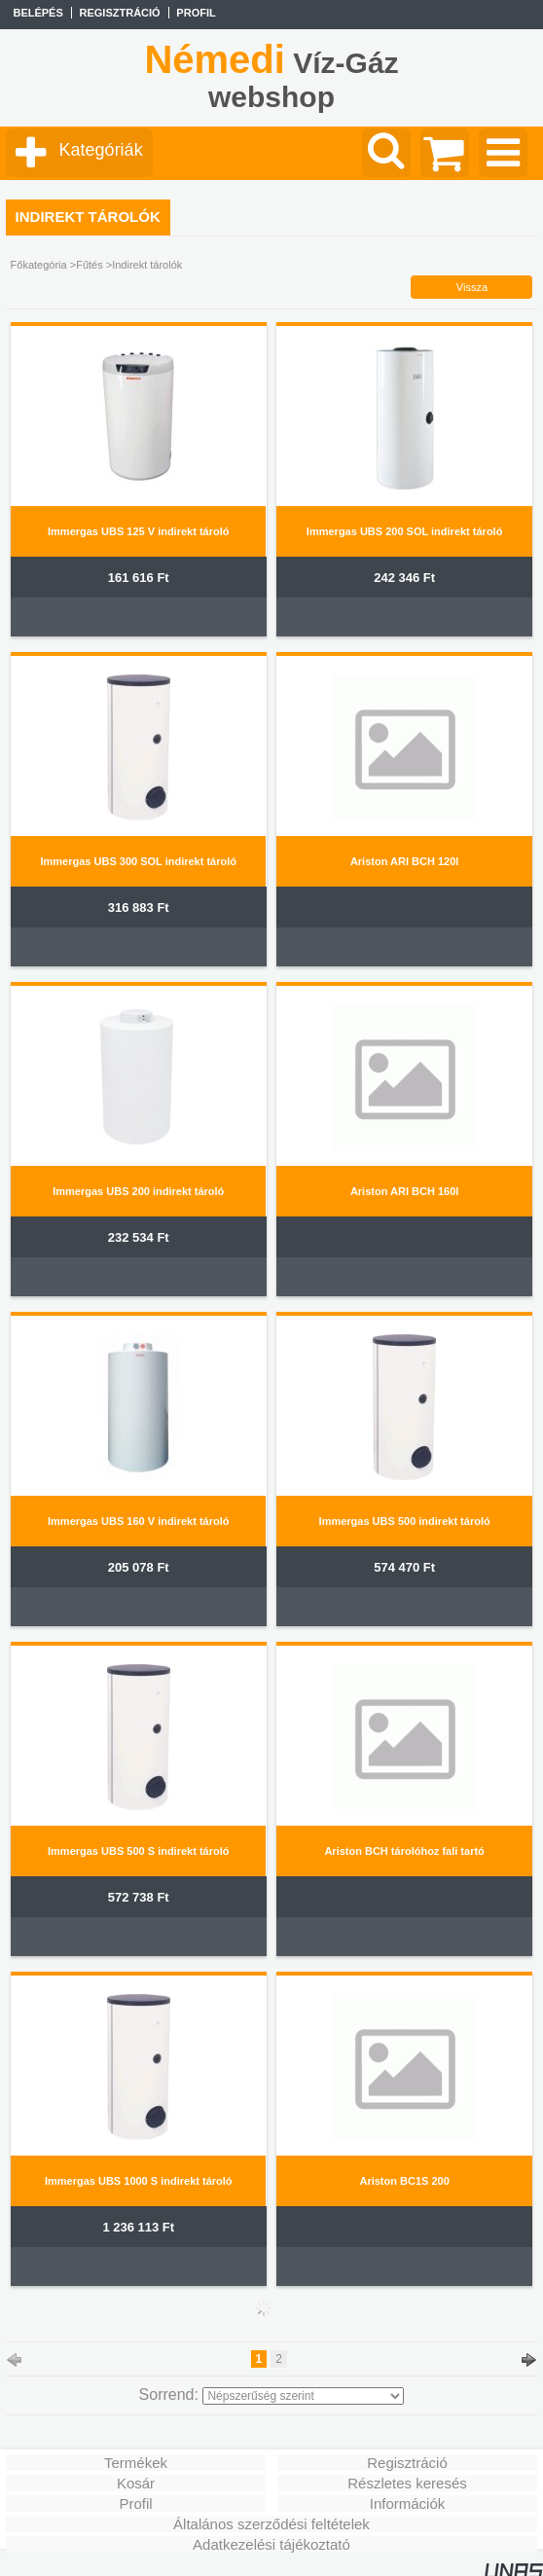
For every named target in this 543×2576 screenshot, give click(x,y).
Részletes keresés (407, 2483)
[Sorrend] (303, 2396)
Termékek (135, 2462)
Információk (408, 2503)
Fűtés (89, 265)
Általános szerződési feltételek (271, 2524)
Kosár (136, 2483)
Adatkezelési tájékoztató (271, 2544)
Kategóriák (101, 150)
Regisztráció (407, 2462)
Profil (135, 2503)
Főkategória (39, 265)
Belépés (37, 12)
